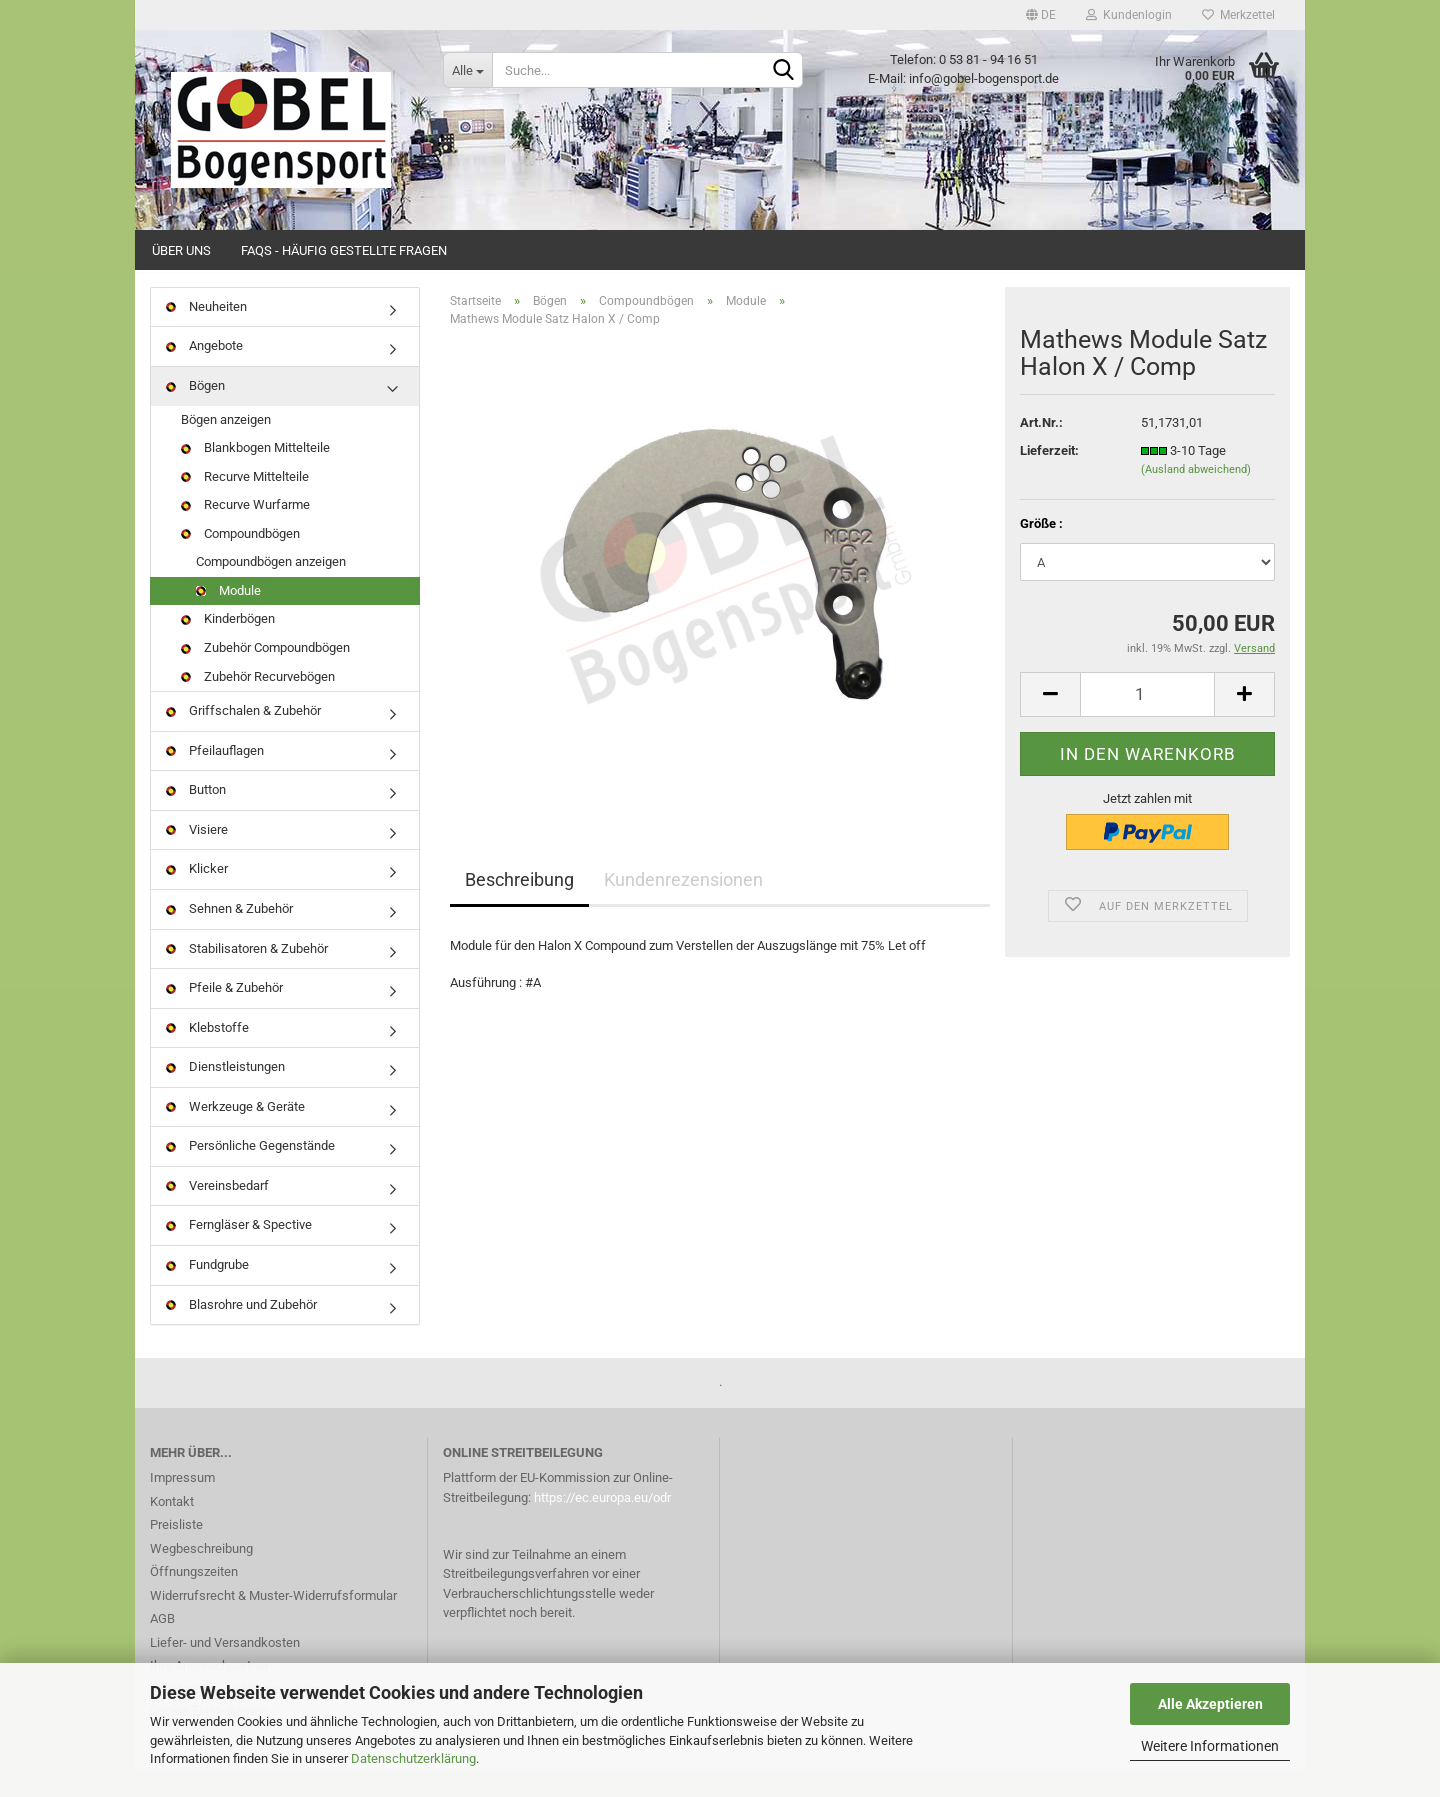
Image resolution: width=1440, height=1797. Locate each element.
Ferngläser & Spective (239, 1253)
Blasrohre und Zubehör (241, 1332)
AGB (162, 1647)
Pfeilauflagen (215, 778)
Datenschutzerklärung (413, 1758)
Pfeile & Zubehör (224, 1015)
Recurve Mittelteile (245, 504)
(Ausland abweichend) (1196, 498)
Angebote (204, 374)
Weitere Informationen (1210, 1746)
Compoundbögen (240, 561)
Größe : (1041, 551)
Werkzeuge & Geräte (235, 1134)
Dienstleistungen (225, 1094)
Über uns (181, 250)
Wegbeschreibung (201, 1576)
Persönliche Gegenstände (250, 1174)
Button (196, 817)
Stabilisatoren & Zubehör (247, 976)
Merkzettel (1238, 15)
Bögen (195, 413)
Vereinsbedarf (217, 1213)
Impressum (182, 1506)
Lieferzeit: (1049, 478)
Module (228, 618)
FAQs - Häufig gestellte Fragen (344, 250)
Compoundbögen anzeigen (271, 590)
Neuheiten (206, 334)
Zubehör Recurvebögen (258, 704)
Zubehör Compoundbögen (265, 675)
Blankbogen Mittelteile (255, 475)
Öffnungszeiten (194, 1600)
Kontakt (172, 1529)
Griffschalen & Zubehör (243, 738)
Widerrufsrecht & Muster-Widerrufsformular (273, 1623)
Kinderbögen (228, 647)
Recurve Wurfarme (245, 532)
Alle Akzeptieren (1210, 1704)
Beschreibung (519, 907)
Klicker (197, 897)
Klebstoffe (207, 1055)
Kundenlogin (1129, 15)
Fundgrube (207, 1292)
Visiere (197, 857)
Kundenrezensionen (683, 907)
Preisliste (176, 1553)
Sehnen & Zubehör (229, 936)
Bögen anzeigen (226, 447)
